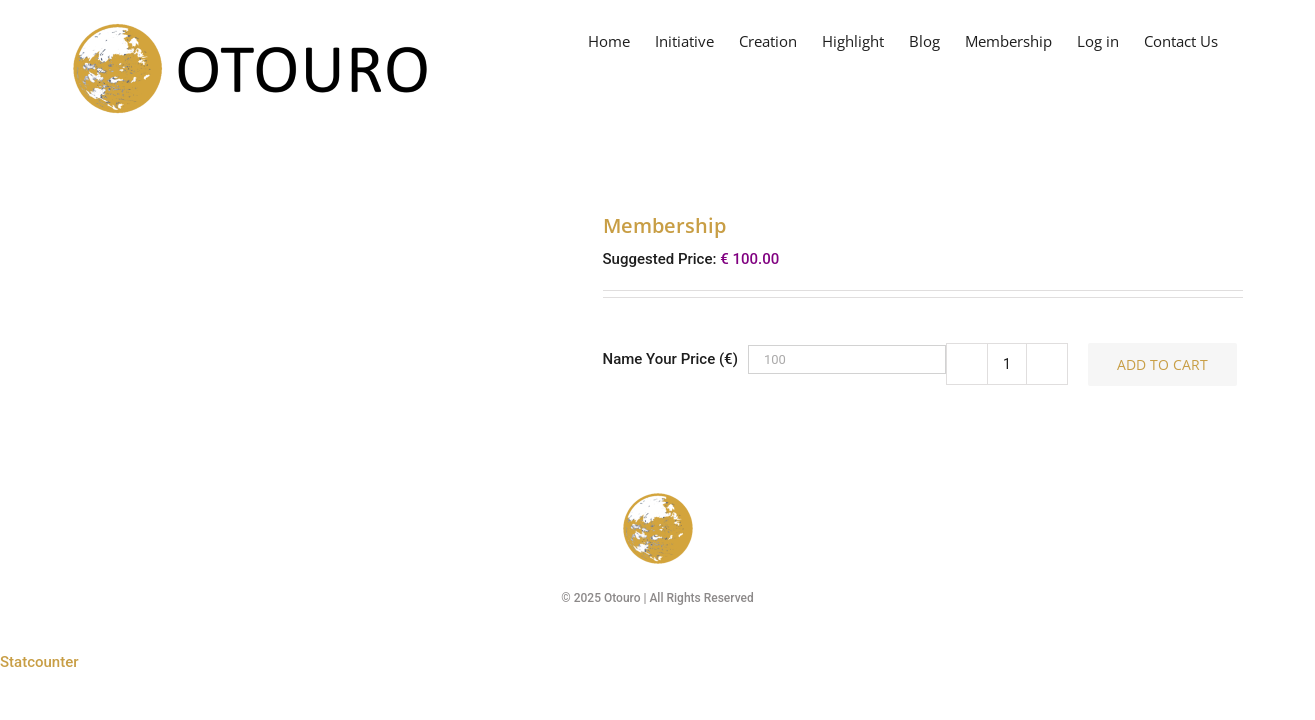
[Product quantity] (1007, 364)
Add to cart (1162, 364)
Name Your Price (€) (670, 359)
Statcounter (39, 662)
